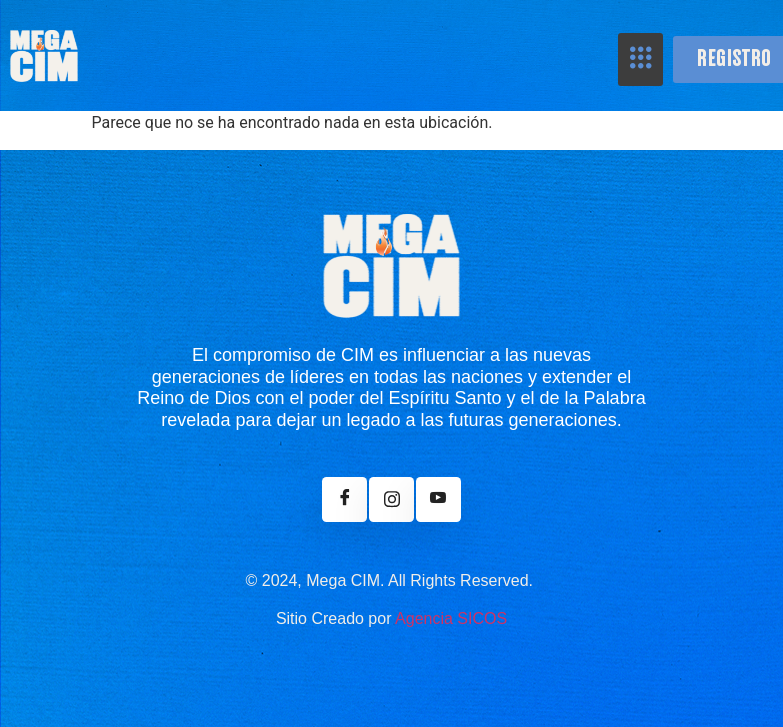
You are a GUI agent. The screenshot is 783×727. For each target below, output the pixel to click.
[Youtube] (438, 499)
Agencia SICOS (451, 618)
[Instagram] (391, 499)
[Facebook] (344, 499)
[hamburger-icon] (640, 59)
